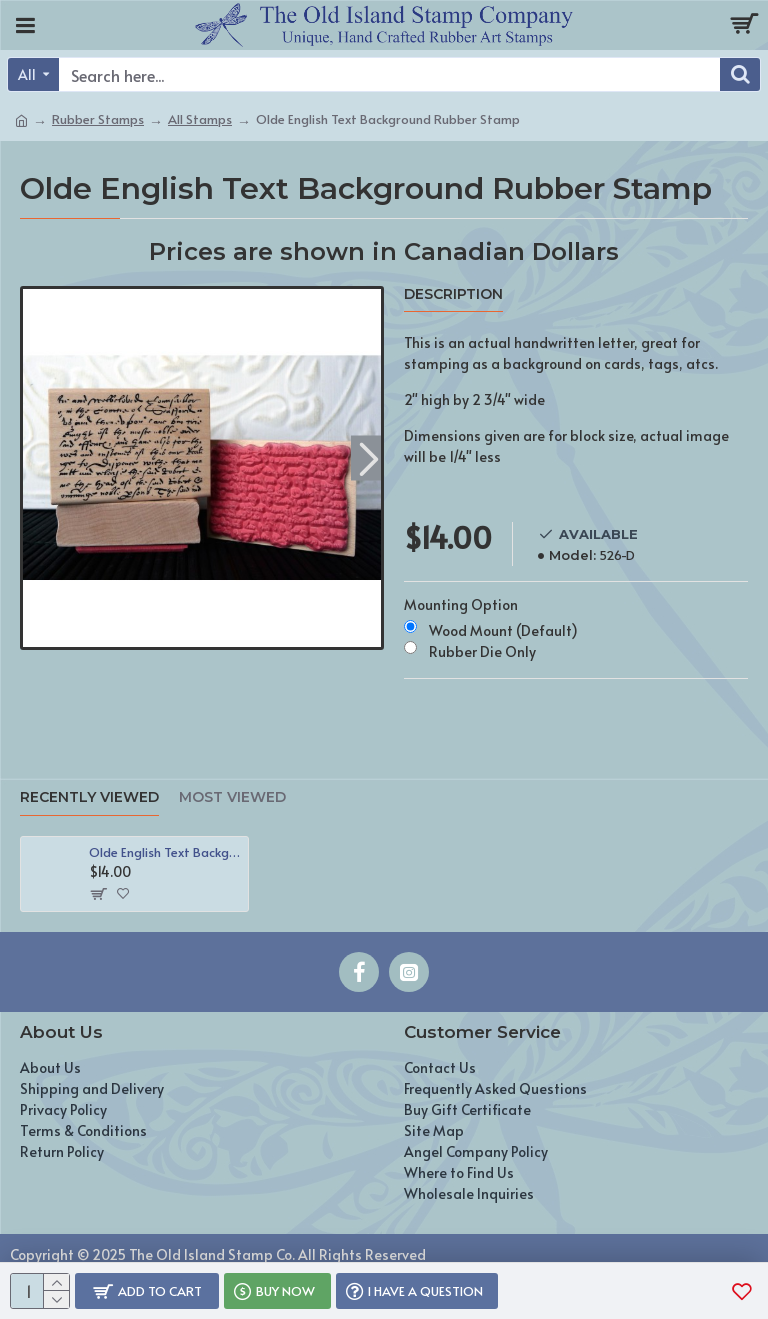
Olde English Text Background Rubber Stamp (165, 852)
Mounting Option (461, 604)
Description (453, 294)
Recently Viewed (89, 797)
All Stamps (200, 119)
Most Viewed (232, 797)
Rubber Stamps (98, 119)
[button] (368, 457)
